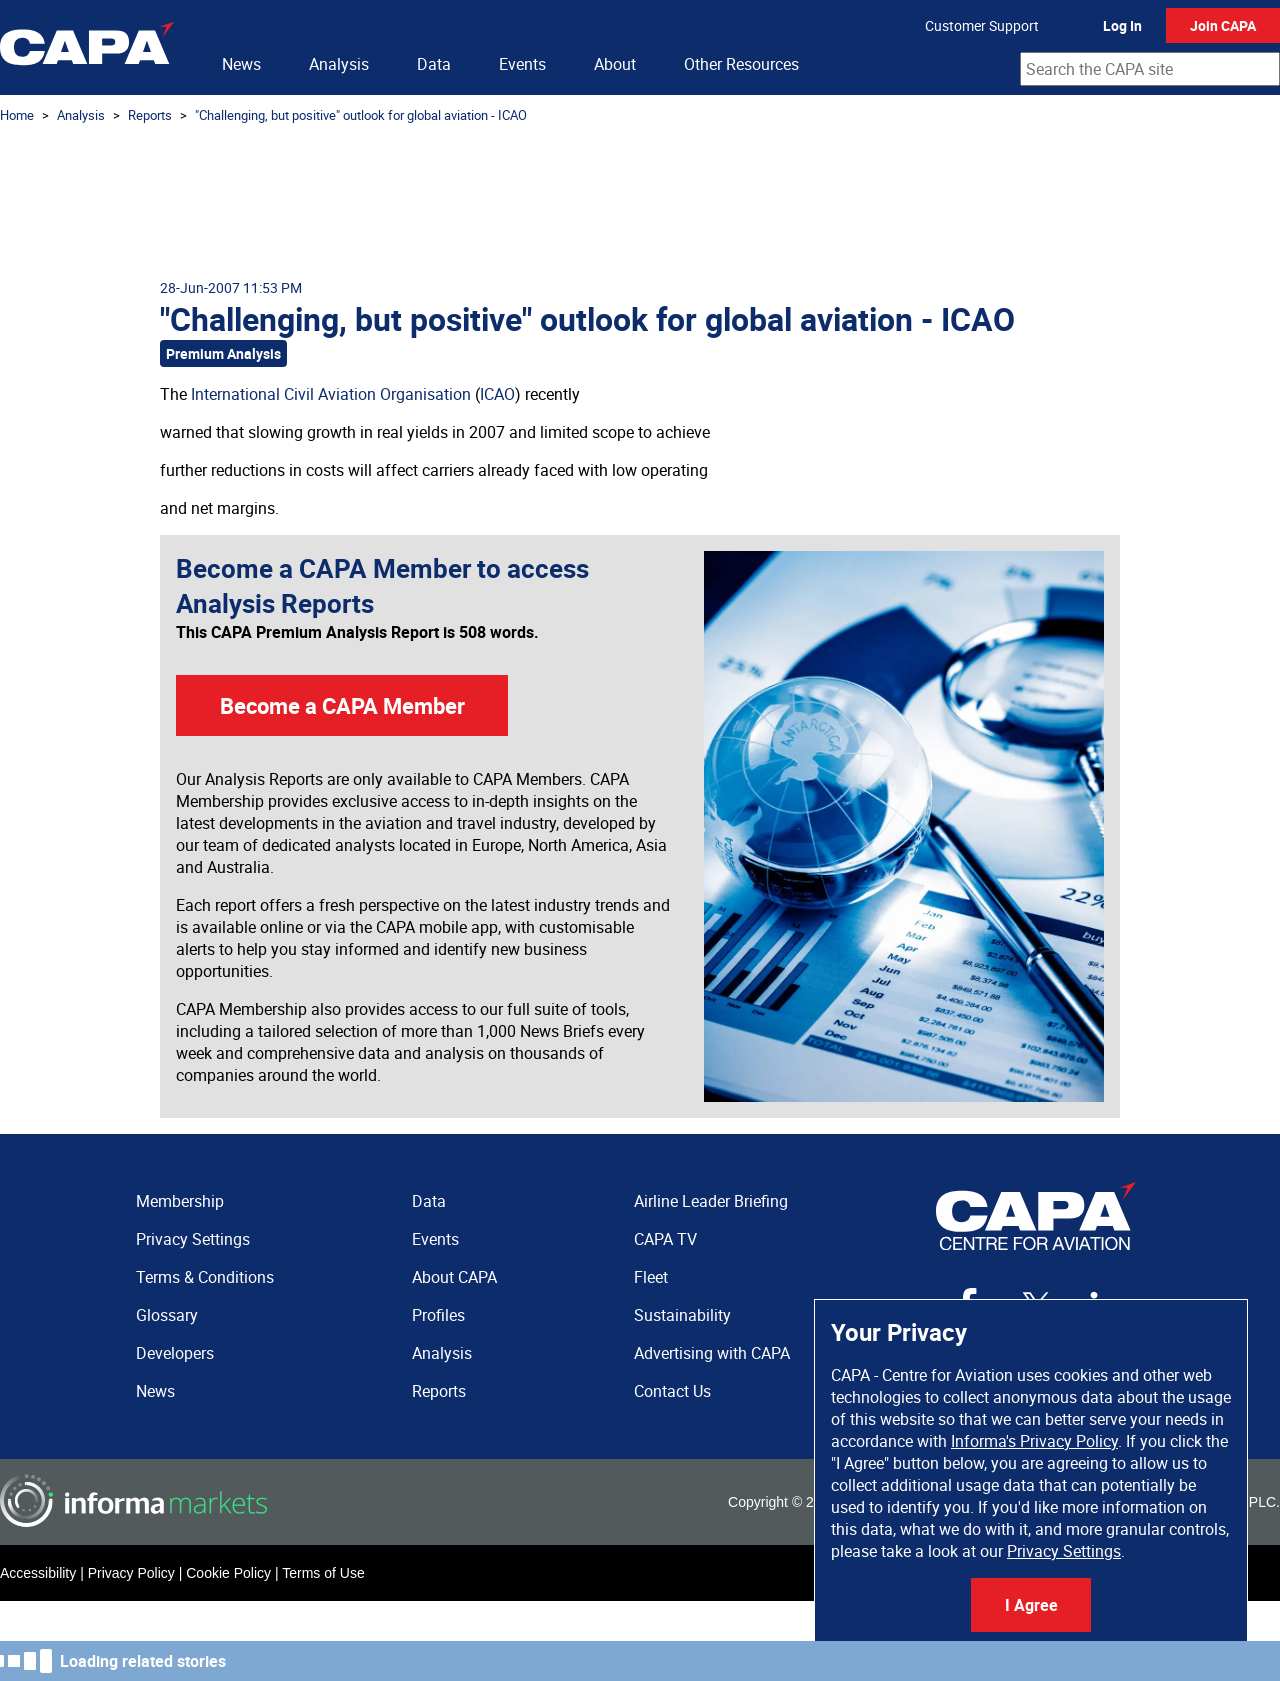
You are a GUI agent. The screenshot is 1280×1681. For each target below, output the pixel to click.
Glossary (167, 1315)
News (241, 64)
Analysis (339, 64)
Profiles (438, 1315)
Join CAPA (1223, 25)
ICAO (497, 394)
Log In (1122, 25)
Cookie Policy (228, 1573)
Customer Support (982, 25)
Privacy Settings (1064, 1551)
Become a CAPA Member (342, 705)
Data (434, 64)
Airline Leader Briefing (711, 1201)
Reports (150, 115)
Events (522, 64)
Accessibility (38, 1573)
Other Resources (741, 64)
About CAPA (454, 1277)
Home (17, 115)
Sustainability (682, 1315)
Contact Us (672, 1391)
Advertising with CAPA (712, 1353)
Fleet (651, 1277)
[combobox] (1150, 69)
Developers (175, 1353)
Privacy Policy (131, 1573)
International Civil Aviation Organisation (331, 394)
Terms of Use (323, 1573)
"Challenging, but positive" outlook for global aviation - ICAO (361, 115)
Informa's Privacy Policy (1034, 1441)
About (615, 64)
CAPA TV (665, 1239)
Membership (180, 1201)
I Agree (1031, 1605)
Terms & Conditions (205, 1277)
